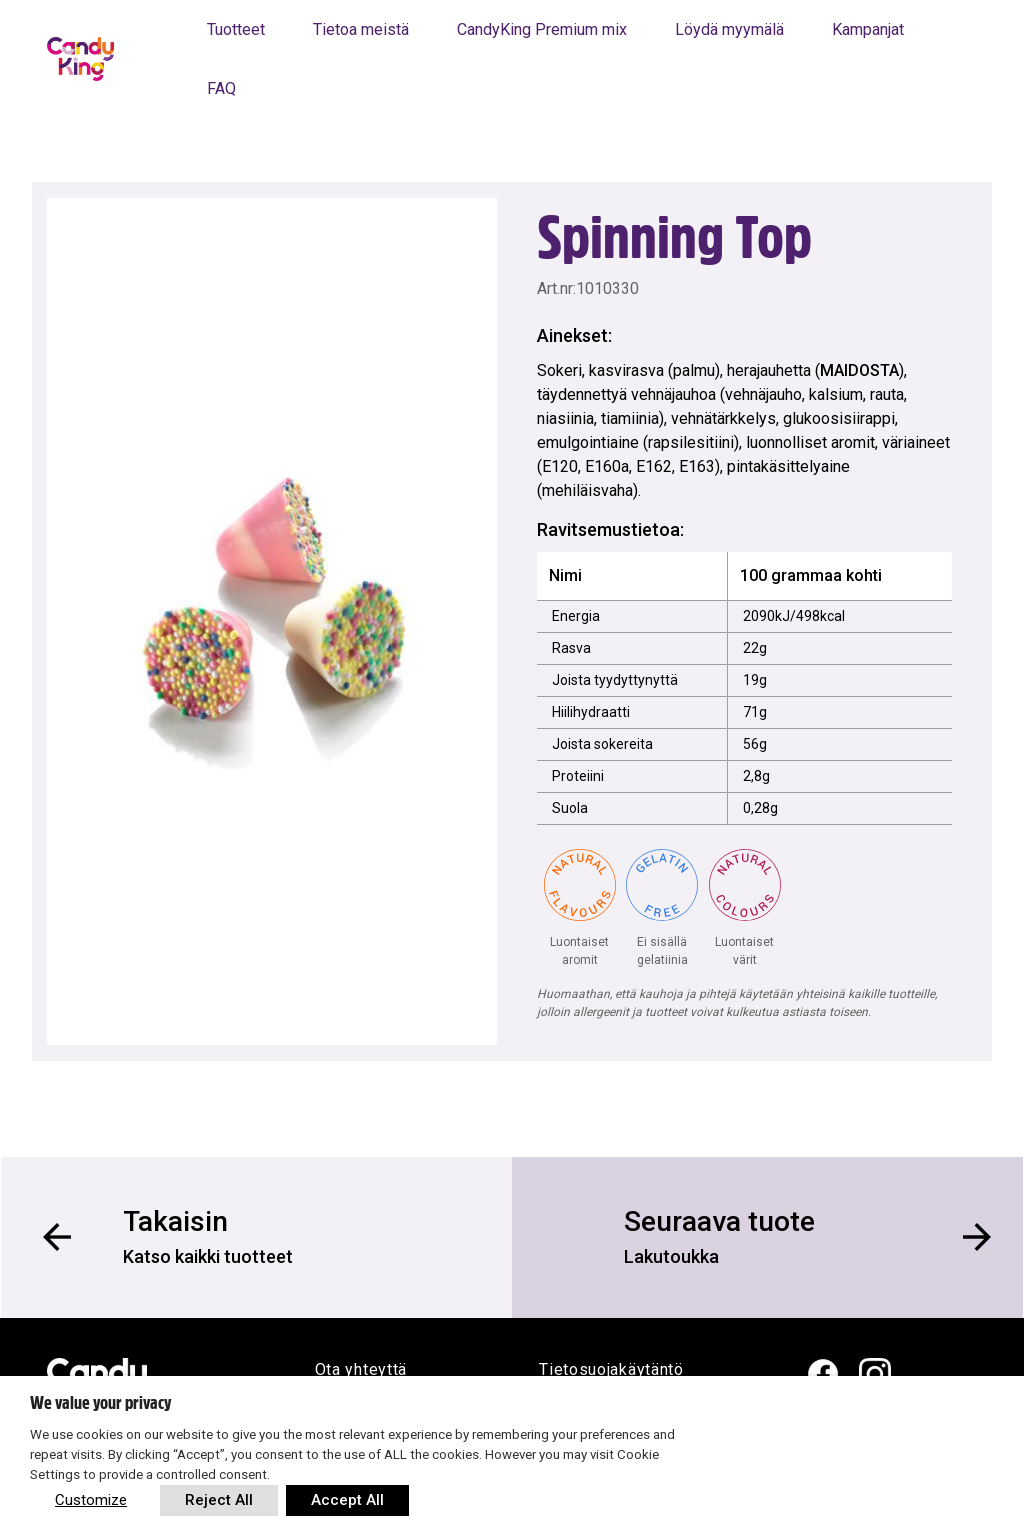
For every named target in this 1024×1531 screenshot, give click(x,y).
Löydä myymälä (729, 29)
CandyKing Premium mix (542, 29)
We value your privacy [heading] (100, 1403)
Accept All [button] (347, 1500)
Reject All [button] (219, 1500)
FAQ (221, 88)
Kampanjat (868, 29)
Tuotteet (236, 29)
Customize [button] (91, 1500)
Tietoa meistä (361, 29)
